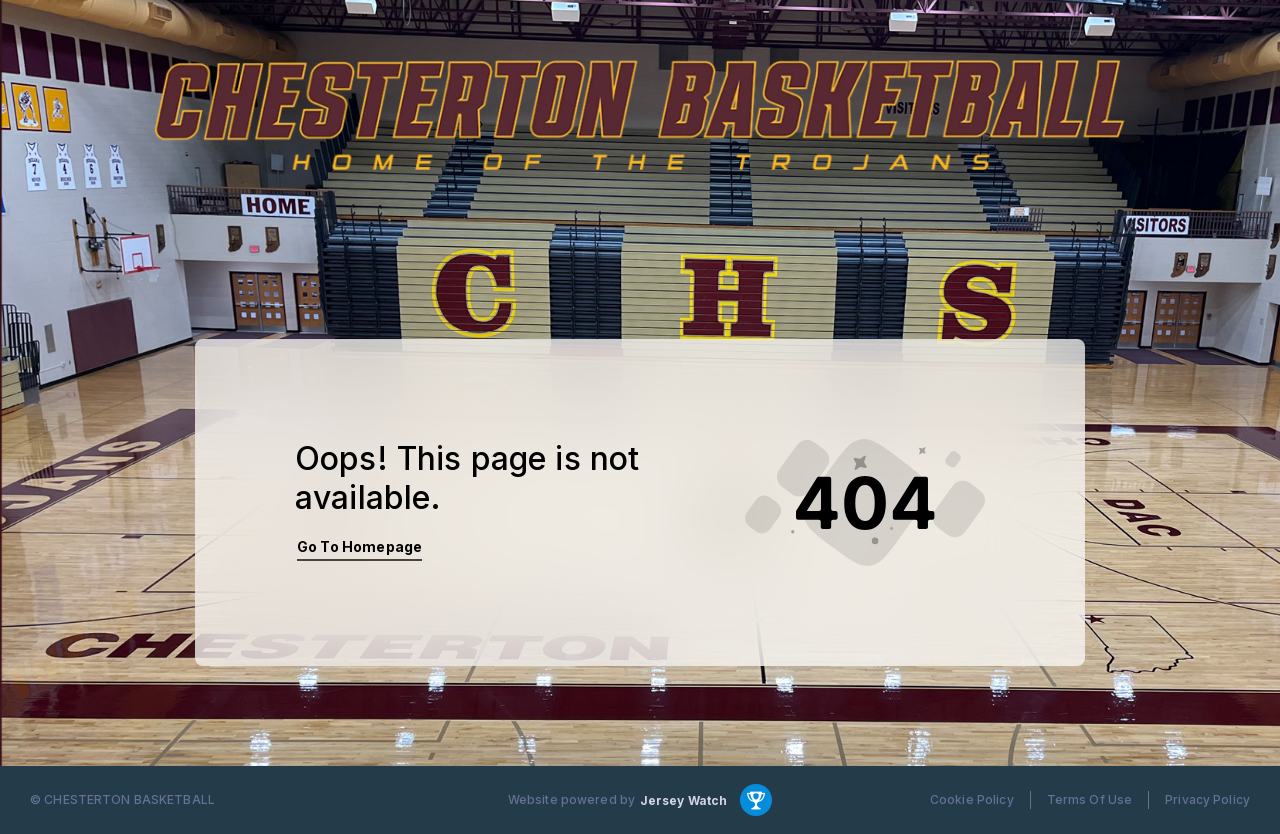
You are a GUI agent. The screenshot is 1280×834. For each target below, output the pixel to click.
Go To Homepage (359, 546)
